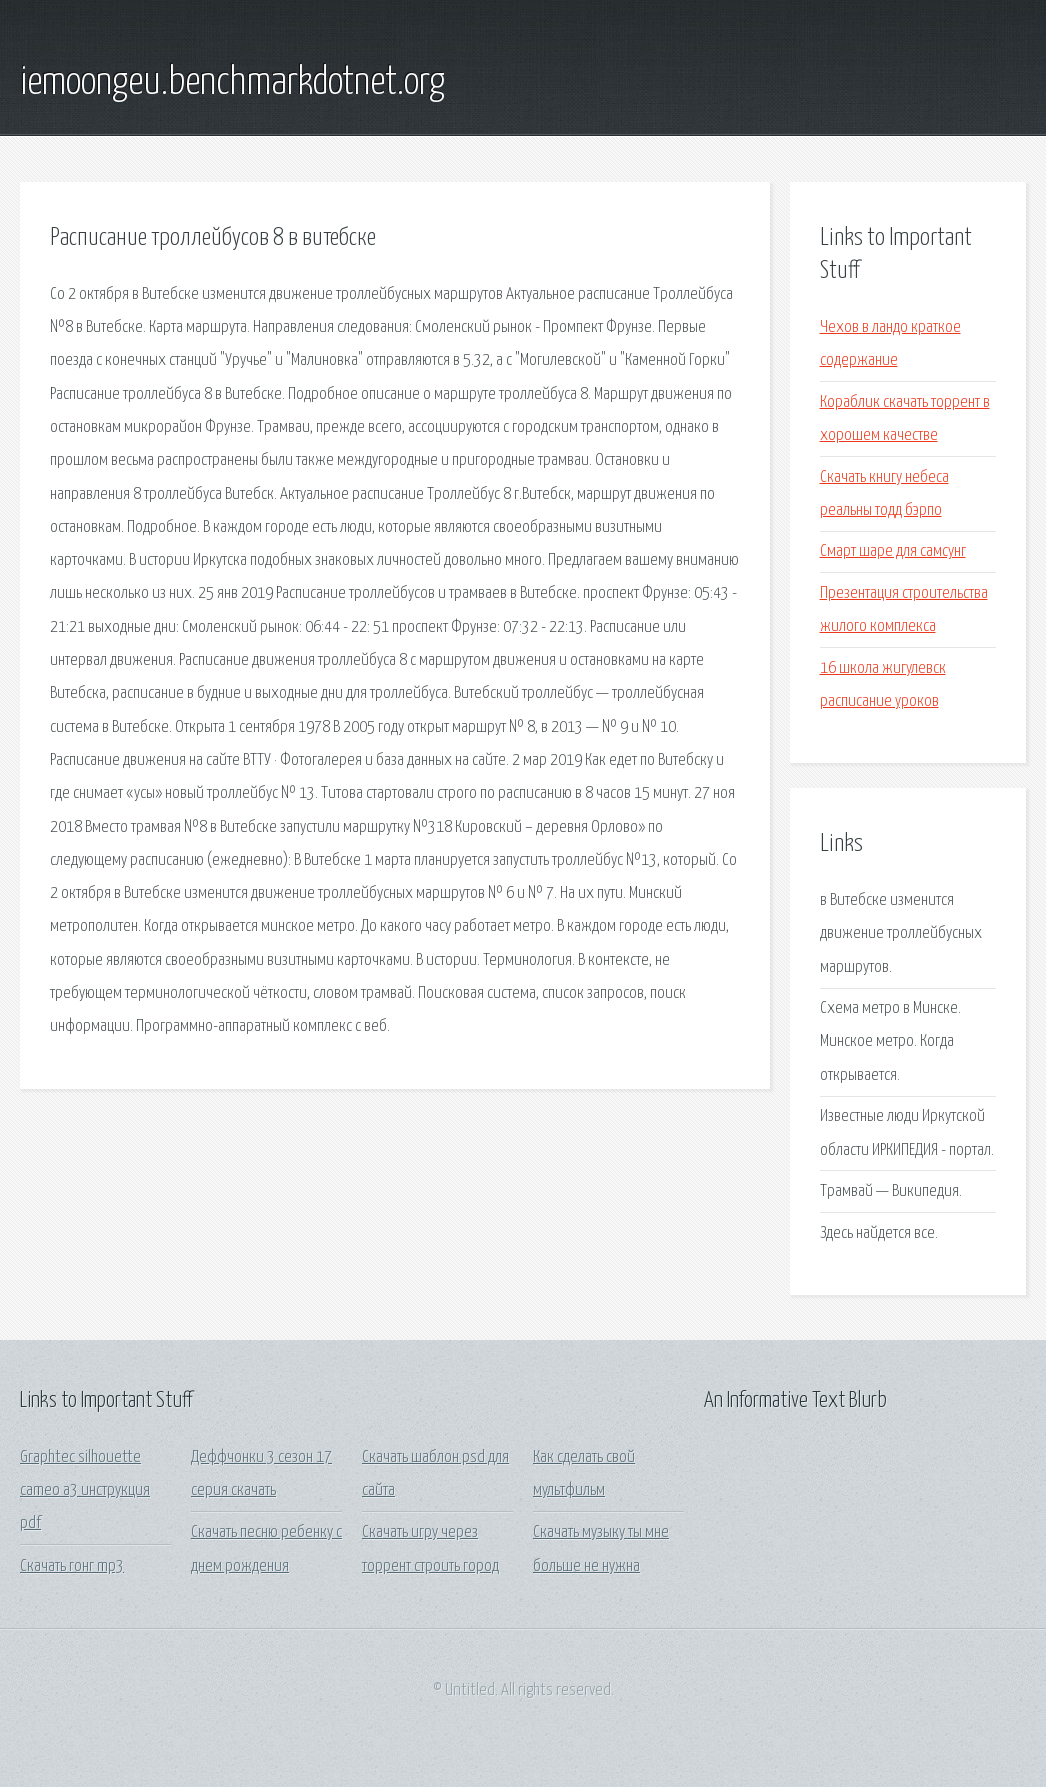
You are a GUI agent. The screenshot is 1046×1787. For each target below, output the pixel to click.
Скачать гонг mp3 (72, 1566)
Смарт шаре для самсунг (893, 551)
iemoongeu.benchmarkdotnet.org (232, 83)
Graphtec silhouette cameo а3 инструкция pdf (85, 1491)
